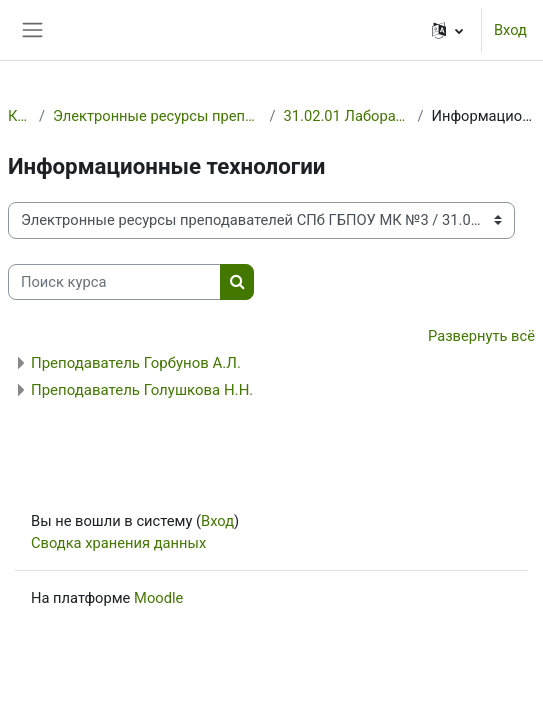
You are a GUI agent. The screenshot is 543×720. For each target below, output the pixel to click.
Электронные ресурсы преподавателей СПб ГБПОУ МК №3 (157, 116)
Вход (510, 30)
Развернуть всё (481, 336)
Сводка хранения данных (118, 543)
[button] (447, 30)
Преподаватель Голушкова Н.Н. (142, 390)
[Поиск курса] (114, 282)
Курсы (19, 116)
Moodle (158, 598)
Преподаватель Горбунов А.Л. (136, 363)
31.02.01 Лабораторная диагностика (347, 116)
